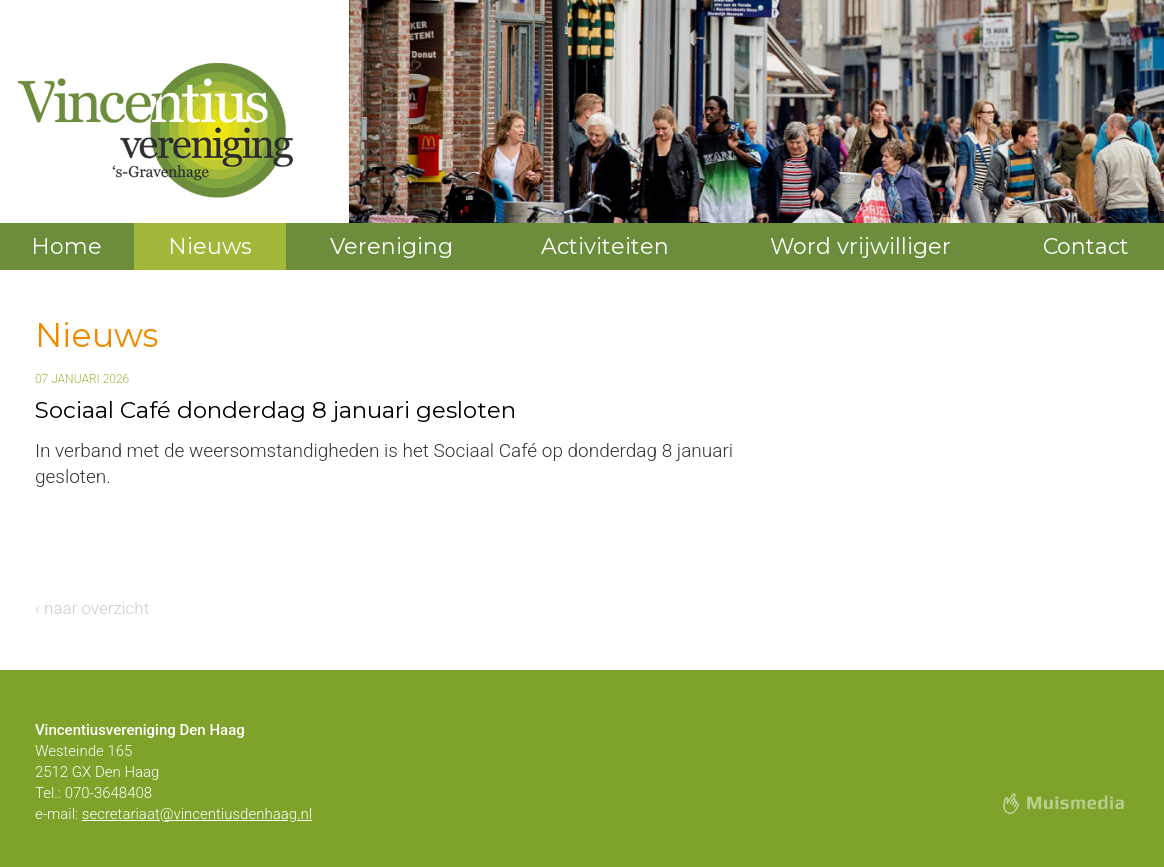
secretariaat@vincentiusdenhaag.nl (197, 814)
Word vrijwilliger (860, 246)
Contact (1086, 246)
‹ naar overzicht (92, 608)
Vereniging (391, 246)
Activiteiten (605, 246)
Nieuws (210, 246)
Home (66, 246)
